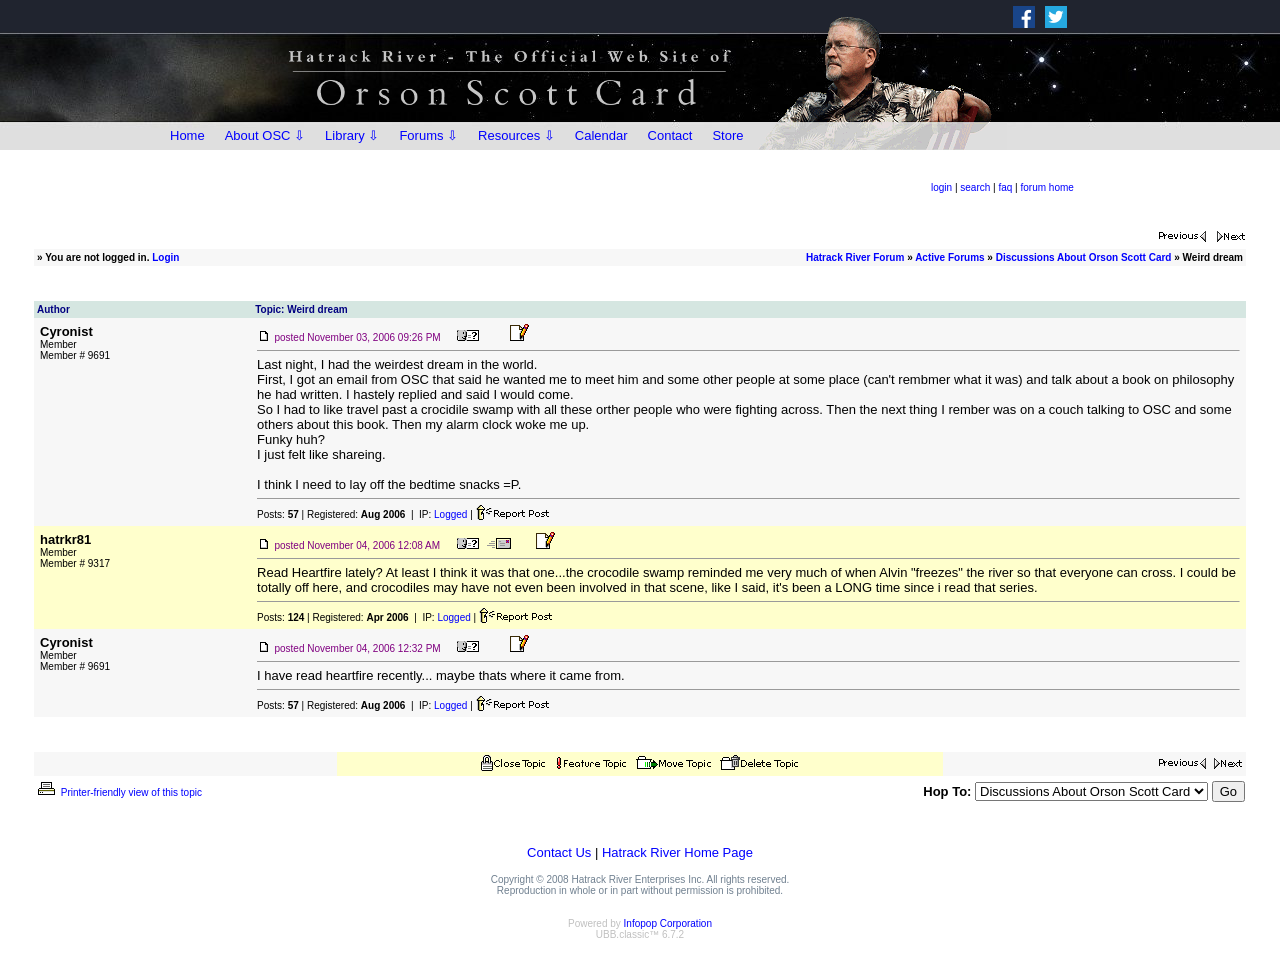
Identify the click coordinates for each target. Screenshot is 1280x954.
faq (1005, 187)
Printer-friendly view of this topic (118, 792)
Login (165, 257)
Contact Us (559, 852)
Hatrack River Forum (855, 257)
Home (187, 135)
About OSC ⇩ (265, 135)
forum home (1047, 187)
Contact (670, 135)
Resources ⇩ (516, 135)
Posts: (278, 514)
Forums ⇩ (428, 135)
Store (727, 135)
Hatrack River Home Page (677, 852)
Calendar (601, 135)
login (941, 187)
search (975, 187)
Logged (450, 514)
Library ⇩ (352, 135)
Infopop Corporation (668, 923)
